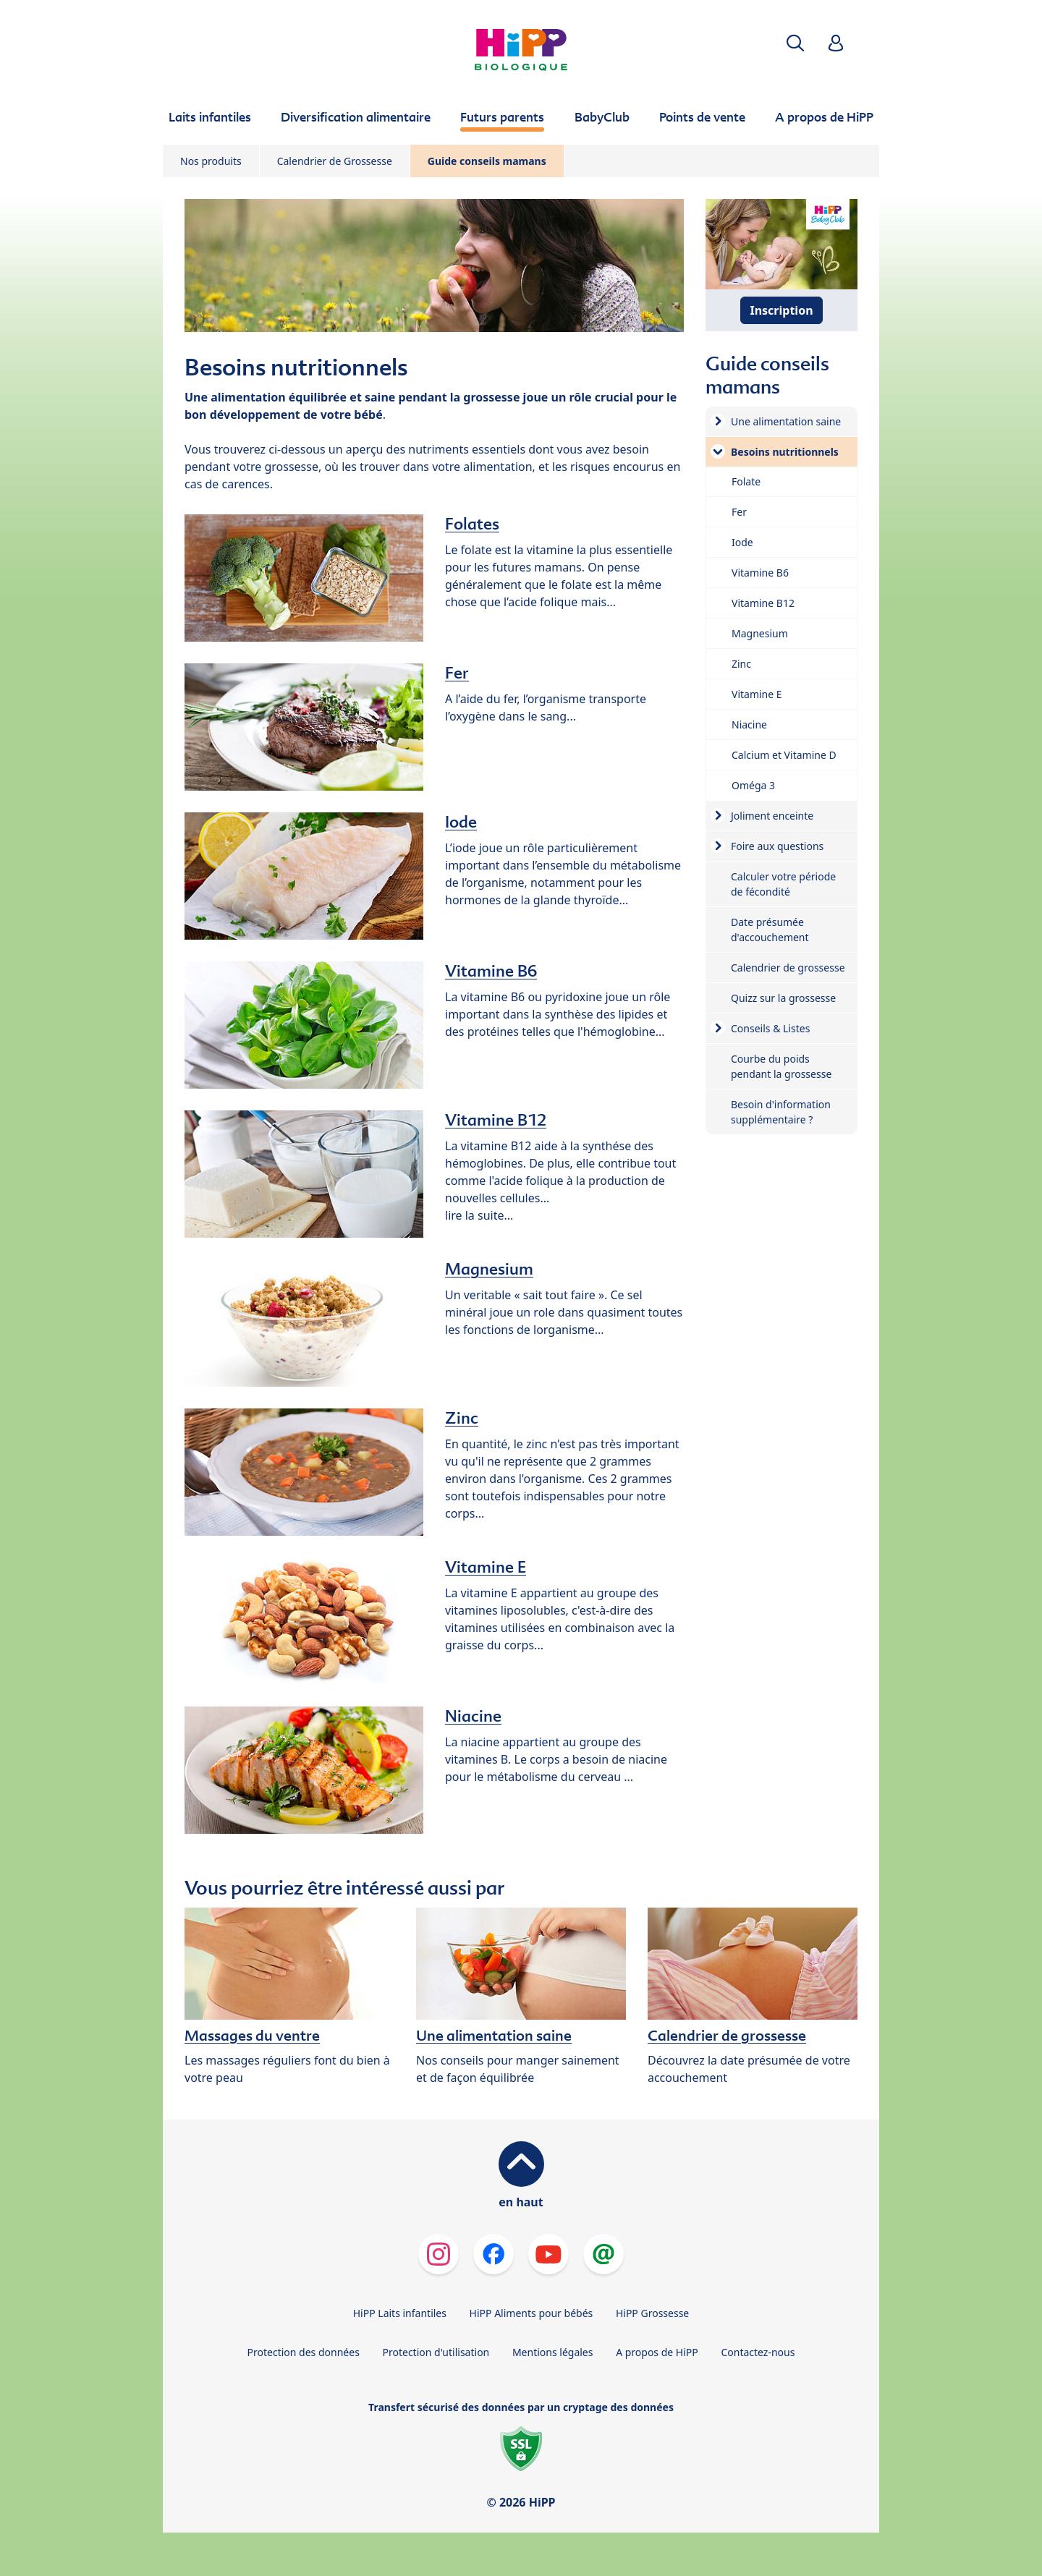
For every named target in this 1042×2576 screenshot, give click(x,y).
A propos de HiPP (657, 2352)
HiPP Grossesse (652, 2313)
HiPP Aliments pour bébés (531, 2313)
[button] (795, 43)
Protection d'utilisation (435, 2352)
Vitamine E (485, 1567)
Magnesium (489, 1269)
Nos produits (211, 161)
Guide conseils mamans (487, 161)
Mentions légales (552, 2352)
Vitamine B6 (491, 971)
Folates (472, 524)
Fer (457, 673)
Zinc (461, 1418)
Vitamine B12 (495, 1120)
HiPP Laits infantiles (399, 2313)
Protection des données (303, 2352)
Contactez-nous (758, 2352)
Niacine (473, 1716)
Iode (461, 822)
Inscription (781, 310)
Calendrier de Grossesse (334, 161)
